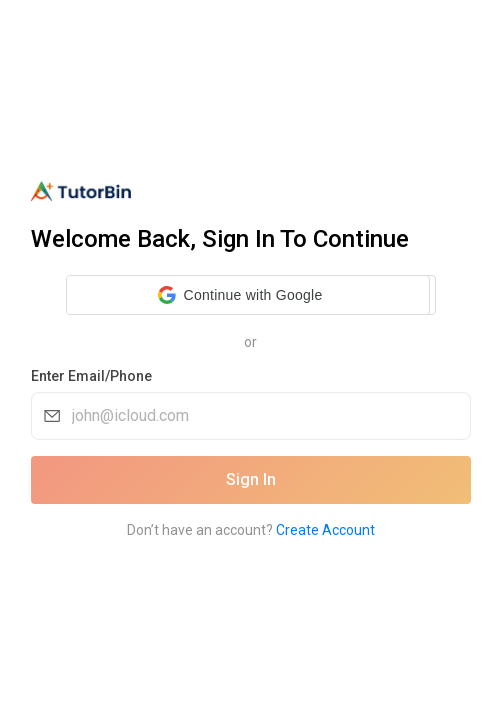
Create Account (325, 530)
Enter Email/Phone (91, 376)
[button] (240, 295)
